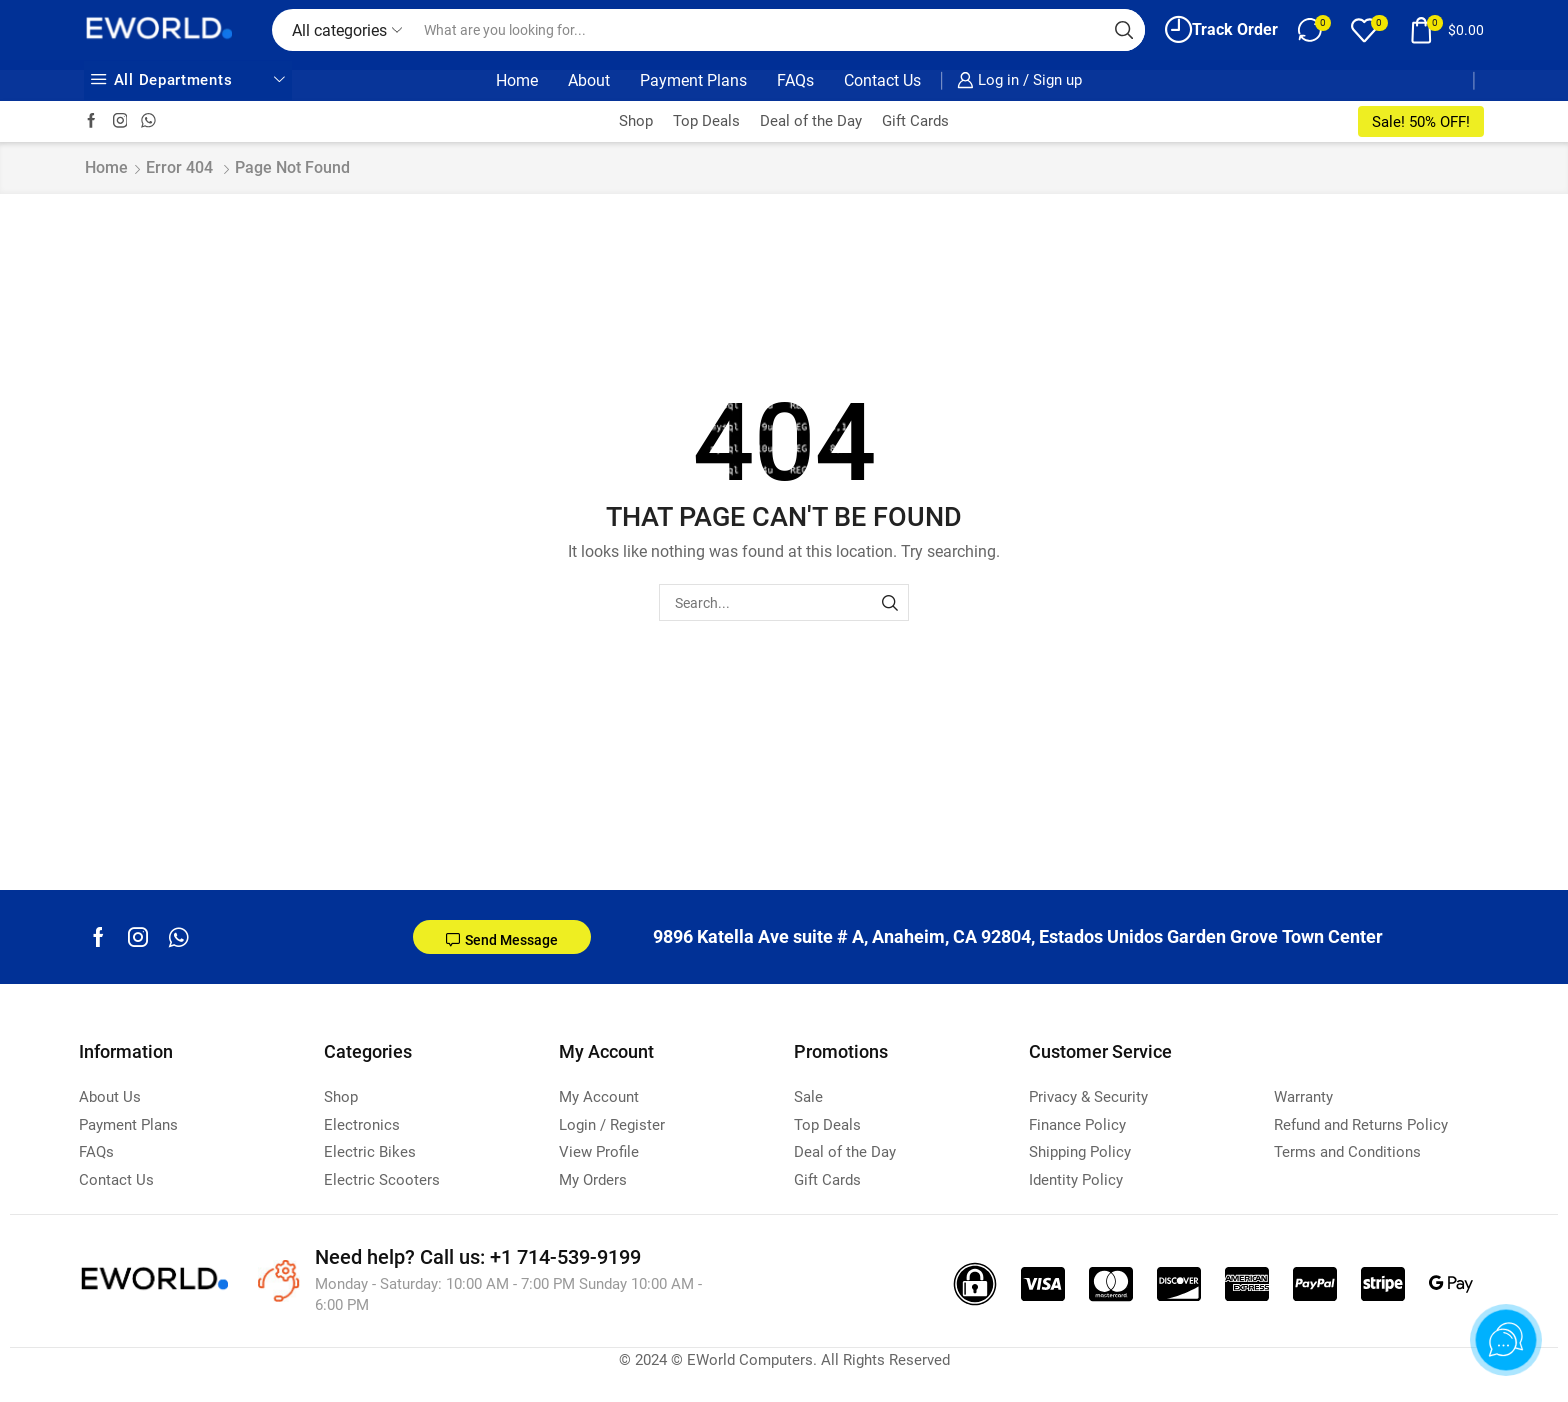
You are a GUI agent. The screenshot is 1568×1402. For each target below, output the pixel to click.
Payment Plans (693, 80)
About (589, 80)
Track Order (1221, 29)
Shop (636, 121)
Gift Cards (915, 121)
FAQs (795, 80)
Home (517, 80)
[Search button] (1124, 30)
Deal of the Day (811, 121)
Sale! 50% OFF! (1421, 122)
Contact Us (882, 80)
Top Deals (706, 121)
